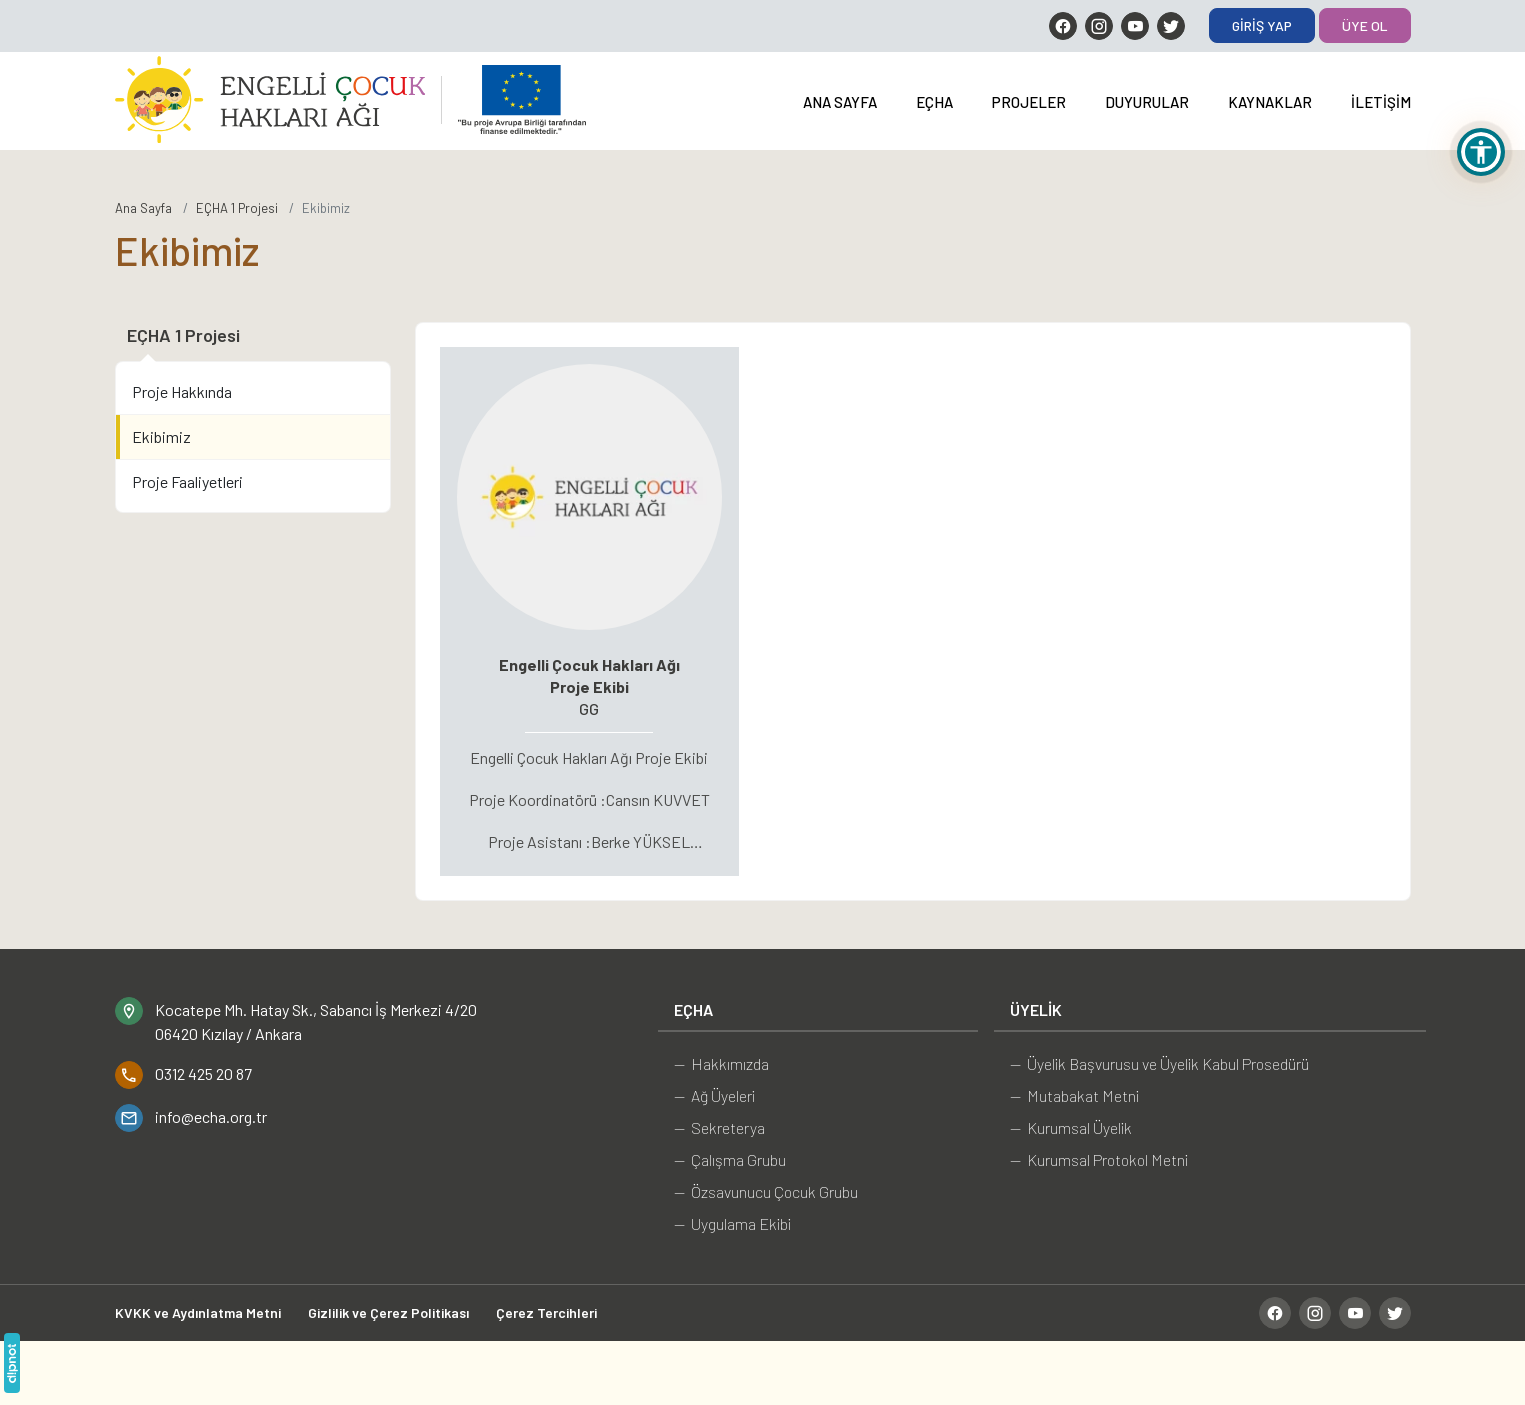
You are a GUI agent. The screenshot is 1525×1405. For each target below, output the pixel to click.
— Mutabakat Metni (1074, 1095)
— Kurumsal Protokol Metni (1099, 1159)
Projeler (1029, 102)
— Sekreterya (719, 1127)
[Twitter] (1171, 26)
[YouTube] (1135, 26)
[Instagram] (1099, 26)
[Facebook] (1063, 26)
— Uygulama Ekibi (732, 1223)
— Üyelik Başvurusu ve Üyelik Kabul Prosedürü (1159, 1063)
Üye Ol (1365, 25)
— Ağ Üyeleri (714, 1095)
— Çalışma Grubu (730, 1159)
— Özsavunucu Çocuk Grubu (766, 1191)
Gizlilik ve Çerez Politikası (388, 1312)
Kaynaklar (1270, 102)
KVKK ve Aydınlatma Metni (198, 1312)
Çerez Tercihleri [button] (546, 1312)
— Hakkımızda (721, 1063)
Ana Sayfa (840, 102)
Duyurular (1147, 102)
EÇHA (934, 102)
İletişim (1381, 102)
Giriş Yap (1262, 25)
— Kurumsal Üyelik (1071, 1127)
